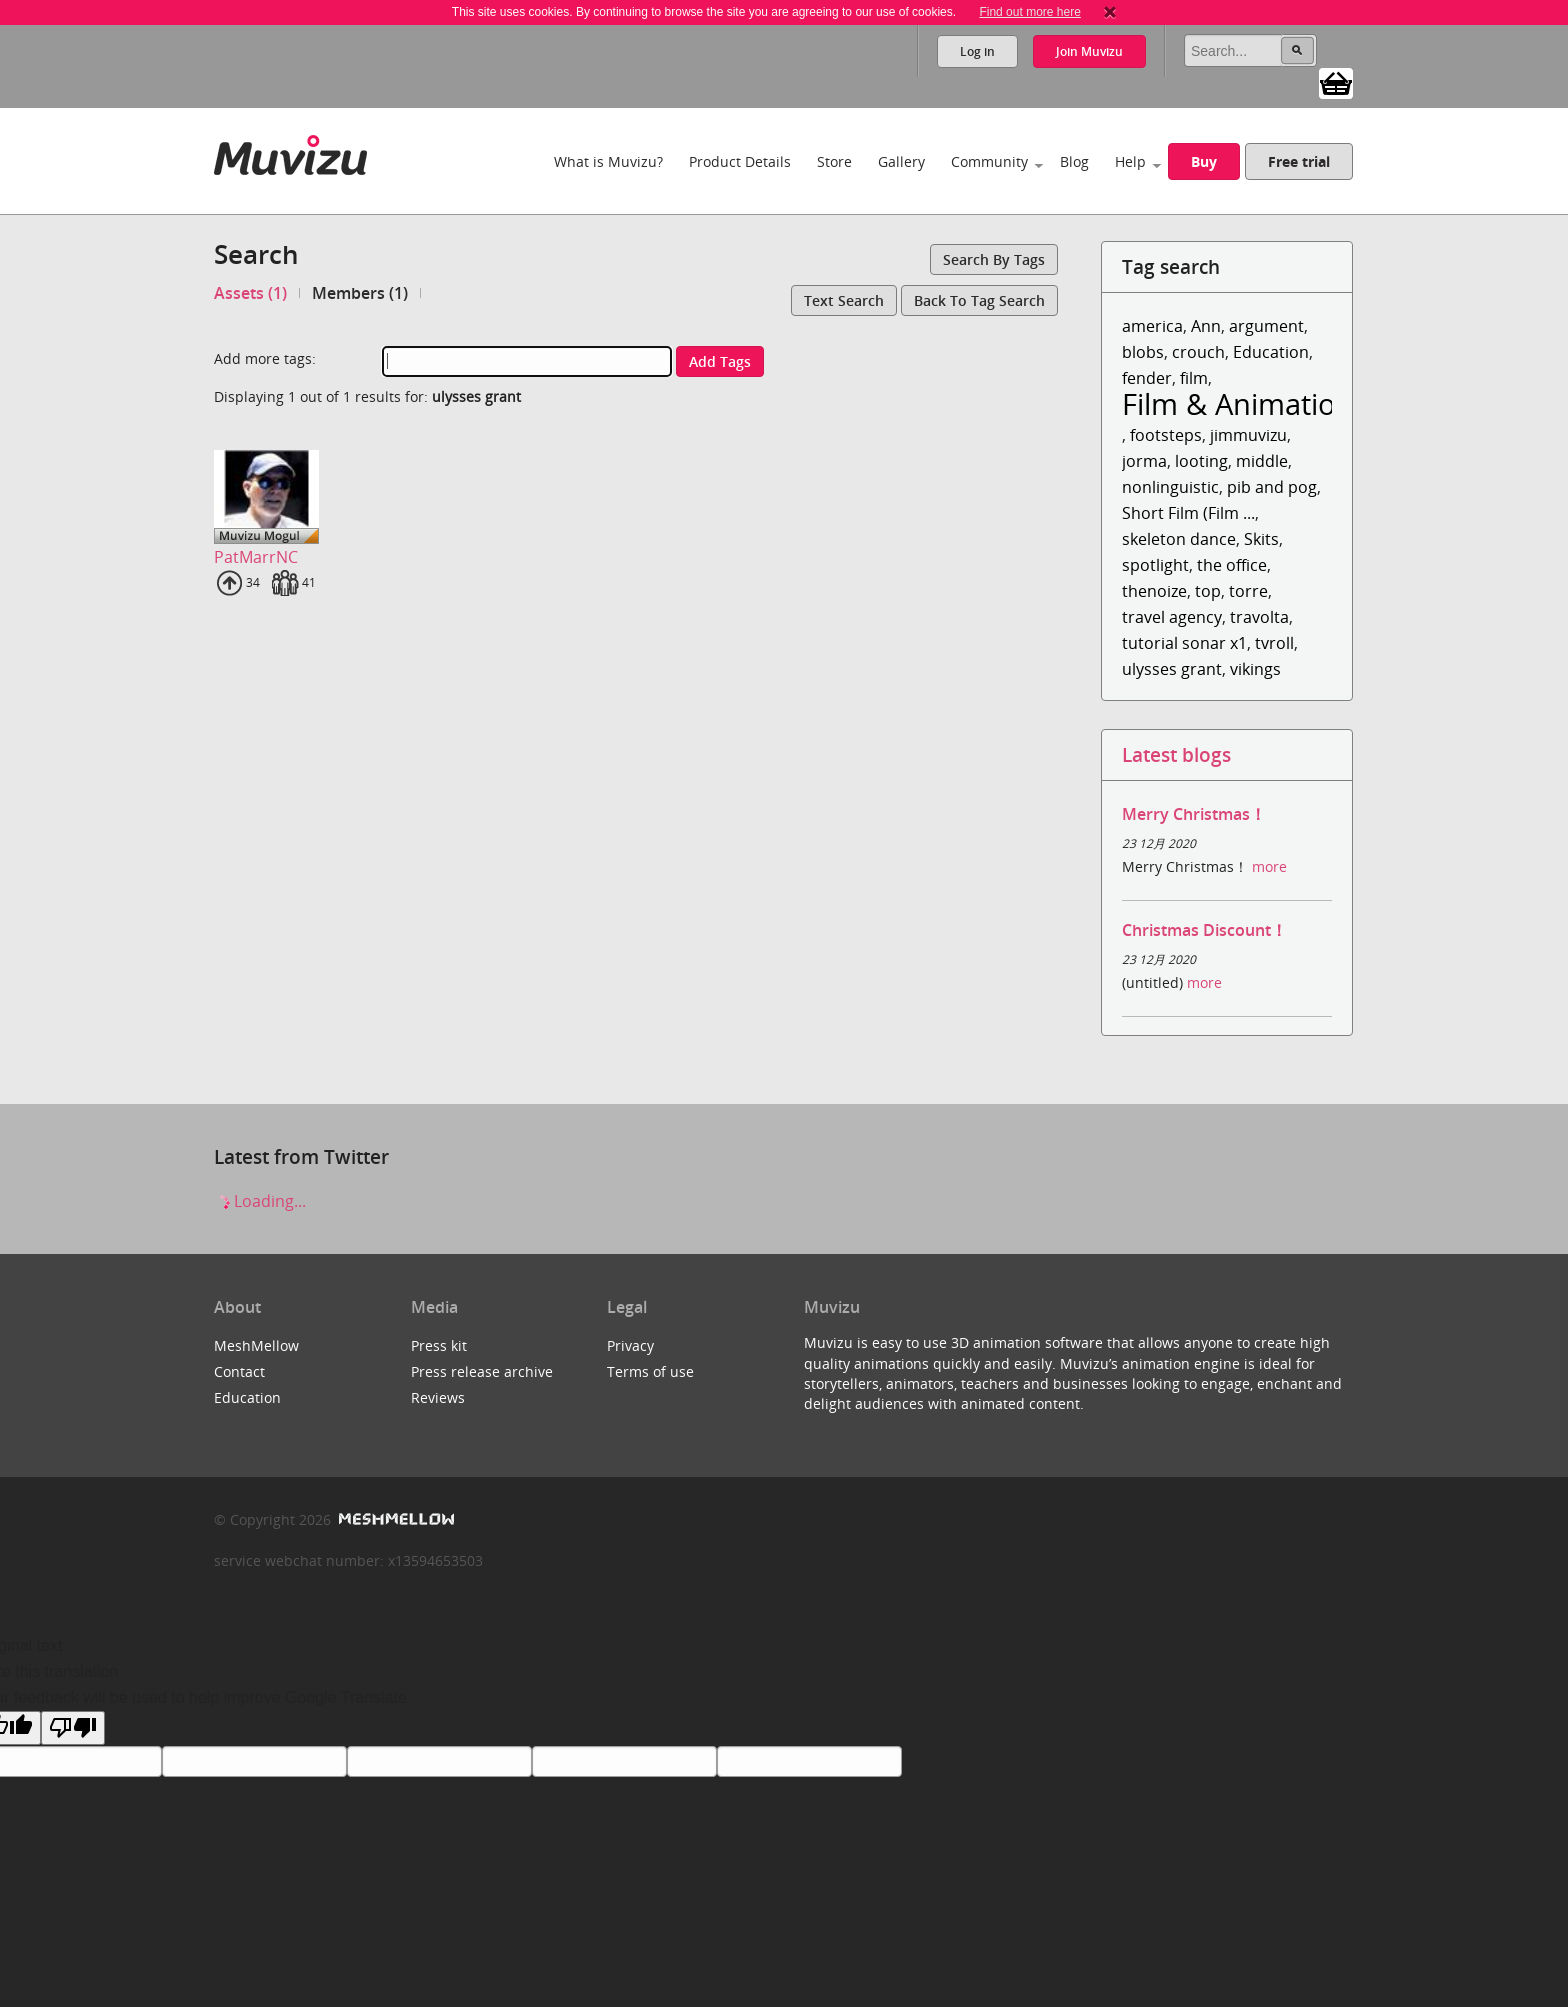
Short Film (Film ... (1188, 513)
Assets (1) (250, 293)
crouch (1198, 352)
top (1208, 591)
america (1152, 326)
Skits (1261, 539)
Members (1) (360, 293)
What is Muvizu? (608, 161)
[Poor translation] (73, 1728)
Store (834, 161)
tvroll (1274, 643)
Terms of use (650, 1371)
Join (1089, 51)
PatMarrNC (256, 557)
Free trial (1299, 161)
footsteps (1166, 435)
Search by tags (994, 259)
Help (1130, 161)
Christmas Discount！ (1204, 930)
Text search (844, 300)
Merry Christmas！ (1194, 814)
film (1194, 378)
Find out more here (1029, 12)
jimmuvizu (1248, 435)
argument (1266, 326)
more (1269, 866)
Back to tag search (979, 300)
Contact (239, 1371)
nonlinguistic (1170, 487)
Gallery (901, 161)
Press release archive (482, 1371)
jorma (1144, 461)
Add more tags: (265, 358)
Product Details (740, 161)
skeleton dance (1179, 539)
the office (1232, 565)
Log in (977, 51)
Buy (1204, 161)
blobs (1143, 352)
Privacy (630, 1345)
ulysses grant (1172, 669)
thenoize (1154, 591)
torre (1248, 591)
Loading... (260, 1201)
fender (1147, 378)
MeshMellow (256, 1345)
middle (1262, 461)
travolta (1259, 617)
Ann (1206, 326)
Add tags (720, 361)
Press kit (439, 1345)
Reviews (438, 1397)
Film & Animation (1238, 403)
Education (1271, 352)
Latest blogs (1176, 754)
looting (1201, 461)
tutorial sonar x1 (1184, 643)
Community (989, 161)
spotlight (1155, 565)
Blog (1074, 161)
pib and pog (1272, 487)
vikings (1255, 669)
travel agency (1172, 617)
